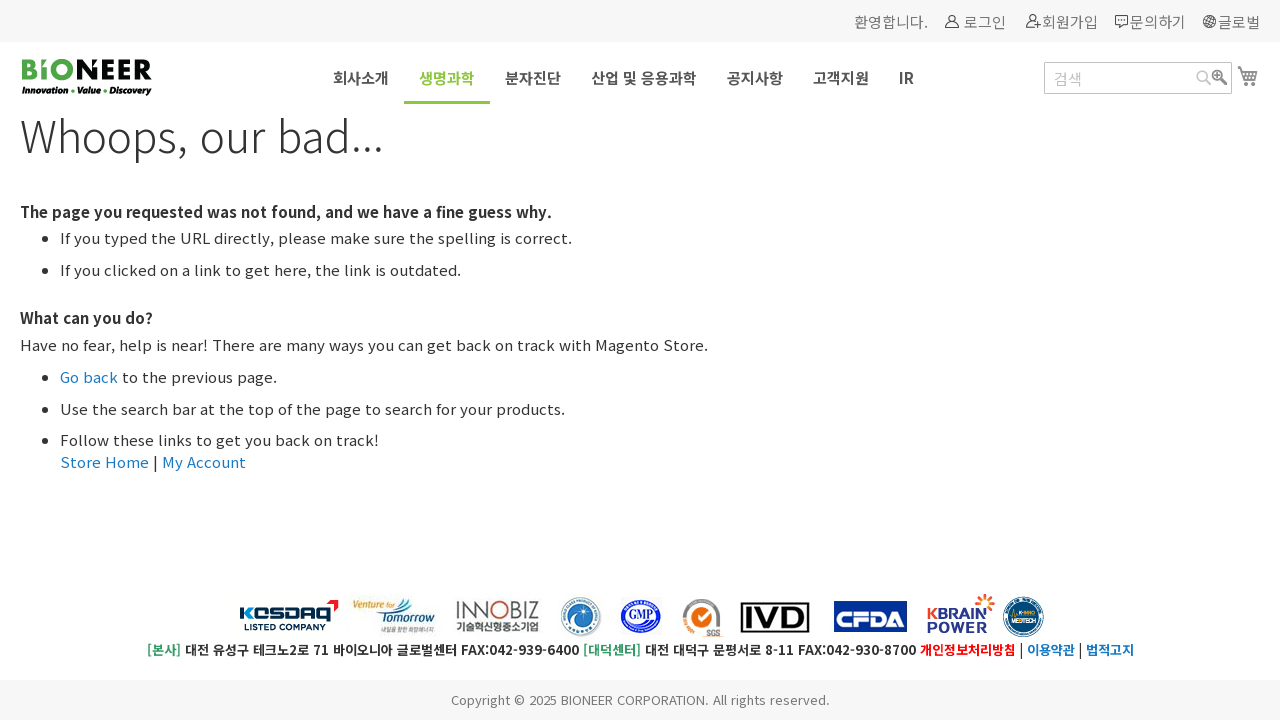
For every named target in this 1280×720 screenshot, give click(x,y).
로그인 (985, 21)
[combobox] (1138, 78)
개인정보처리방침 (968, 649)
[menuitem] (361, 77)
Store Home (104, 461)
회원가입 (1070, 21)
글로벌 (1239, 21)
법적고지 (1110, 649)
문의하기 (1158, 21)
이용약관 (1051, 649)
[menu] (640, 79)
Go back (89, 376)
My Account (204, 461)
